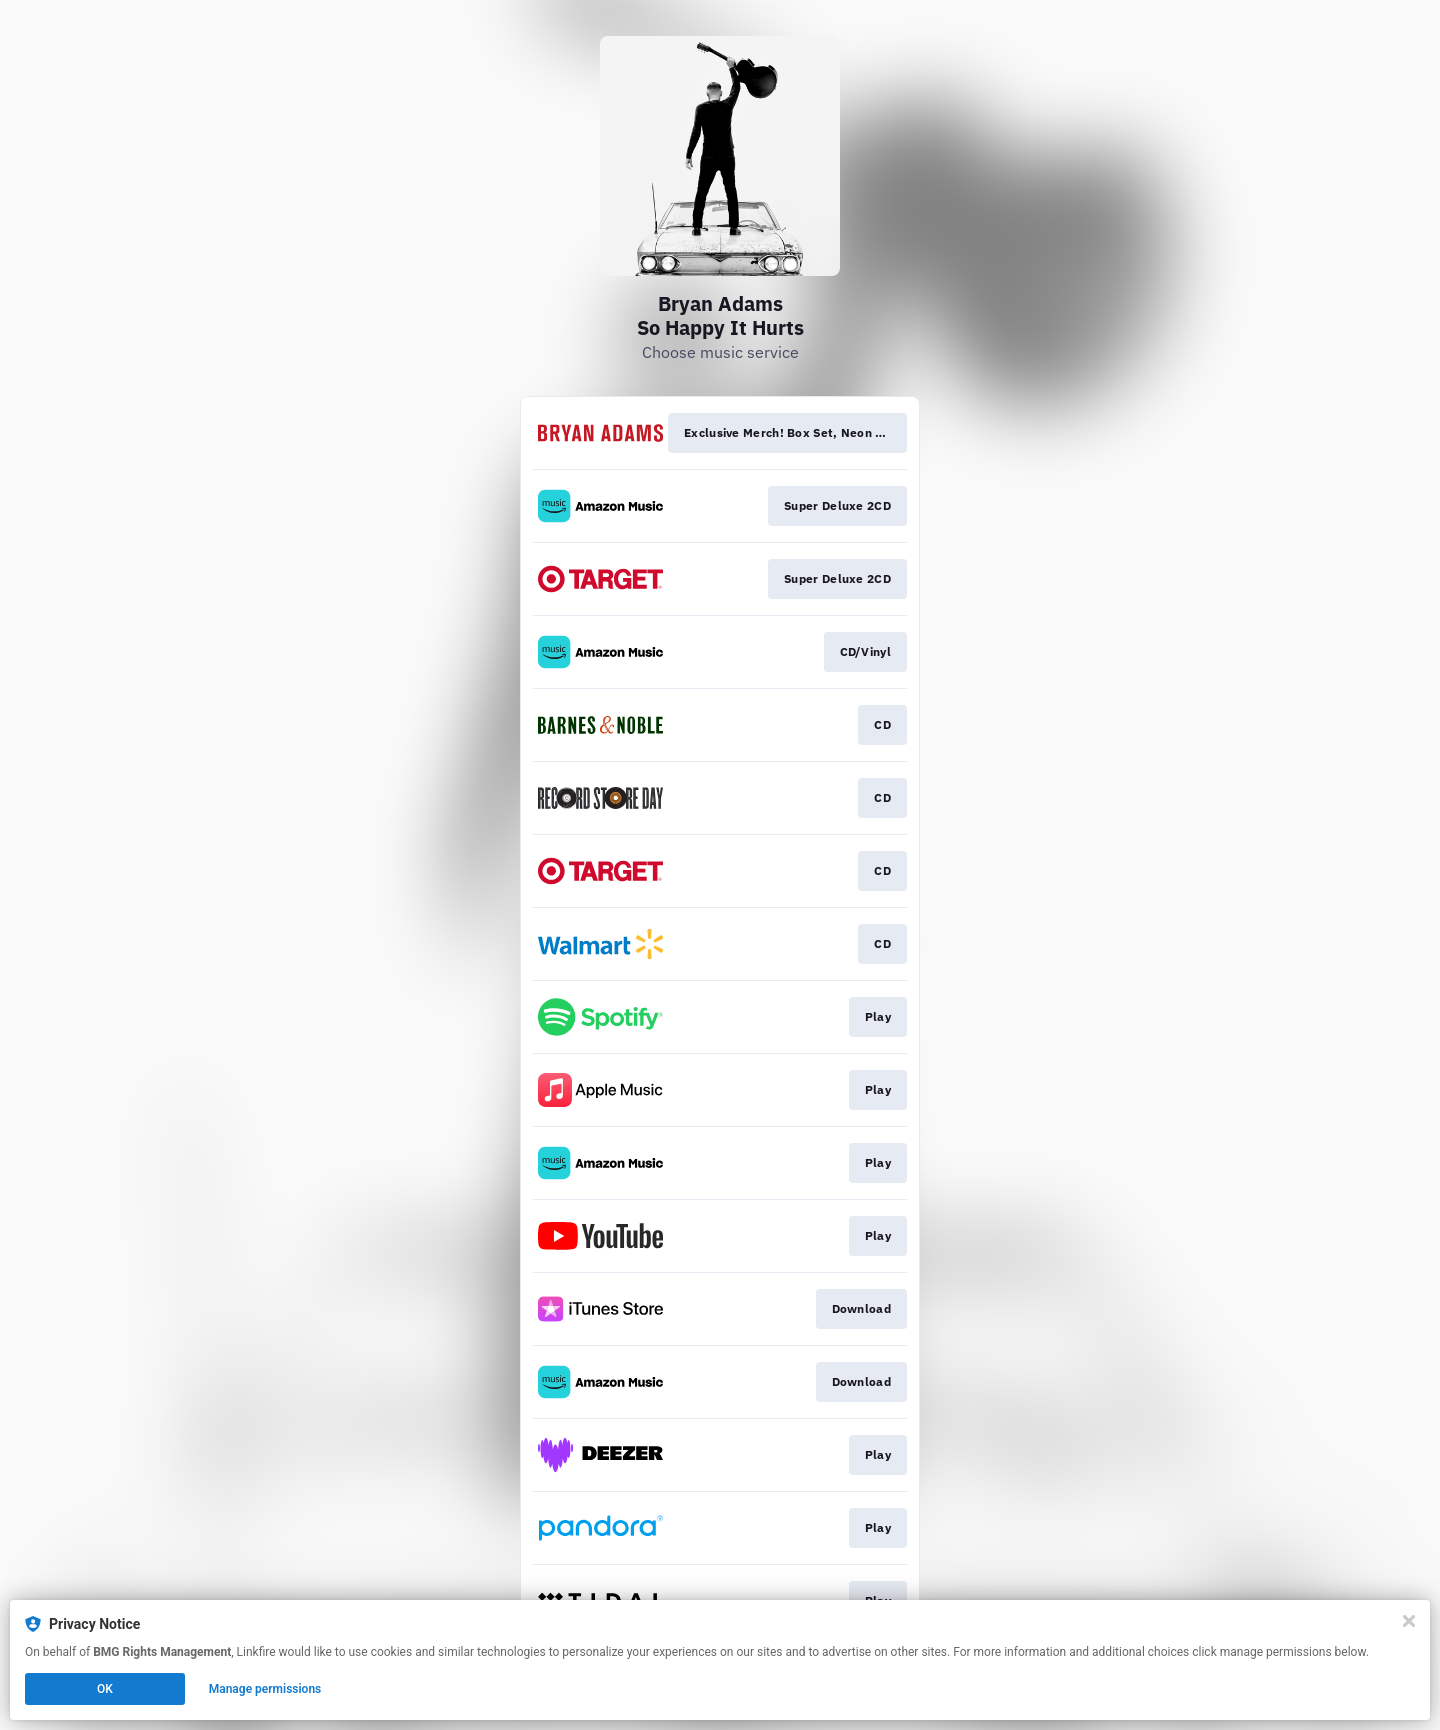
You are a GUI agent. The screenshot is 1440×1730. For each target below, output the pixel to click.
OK (105, 1689)
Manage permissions (265, 1689)
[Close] (1409, 1621)
